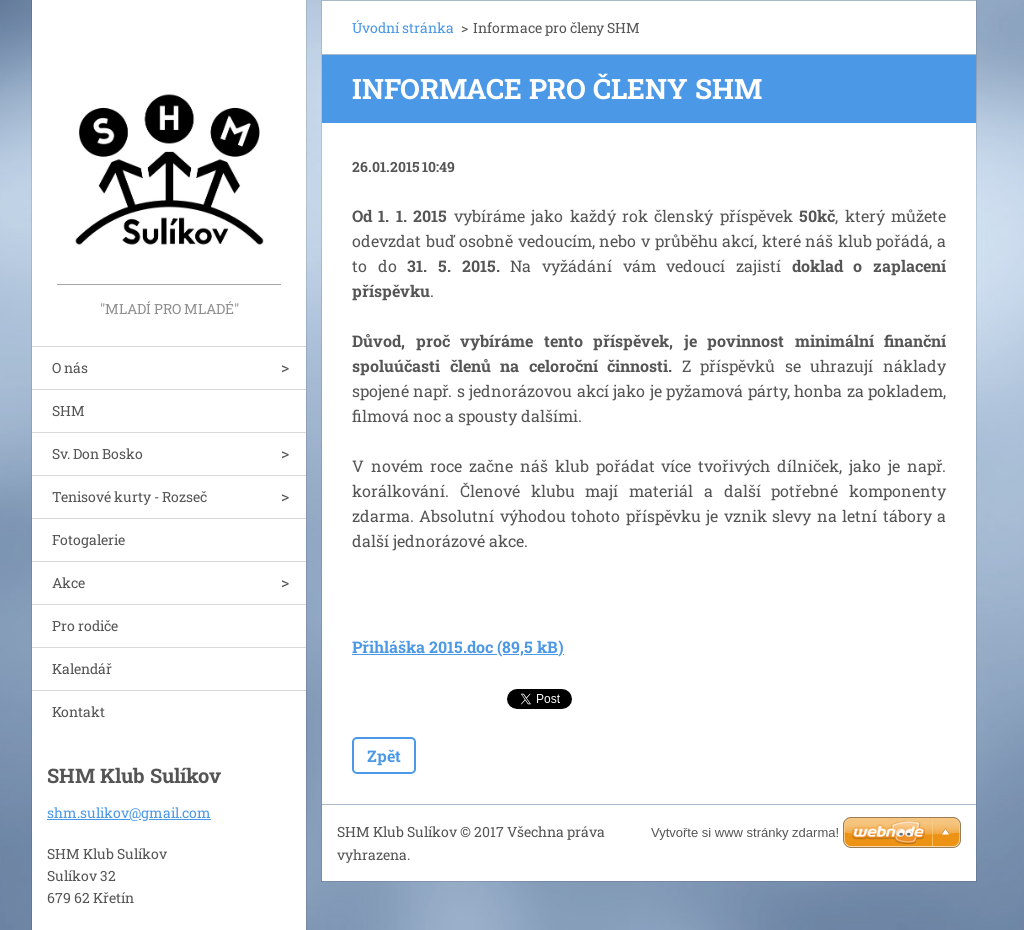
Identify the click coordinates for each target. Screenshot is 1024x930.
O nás (70, 367)
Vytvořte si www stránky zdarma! (745, 832)
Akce (68, 582)
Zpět (384, 755)
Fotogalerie (88, 539)
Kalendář (82, 668)
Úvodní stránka (403, 27)
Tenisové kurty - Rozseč (129, 496)
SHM (68, 410)
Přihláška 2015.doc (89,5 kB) (458, 646)
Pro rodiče (85, 625)
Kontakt (78, 711)
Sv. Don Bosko (97, 453)
